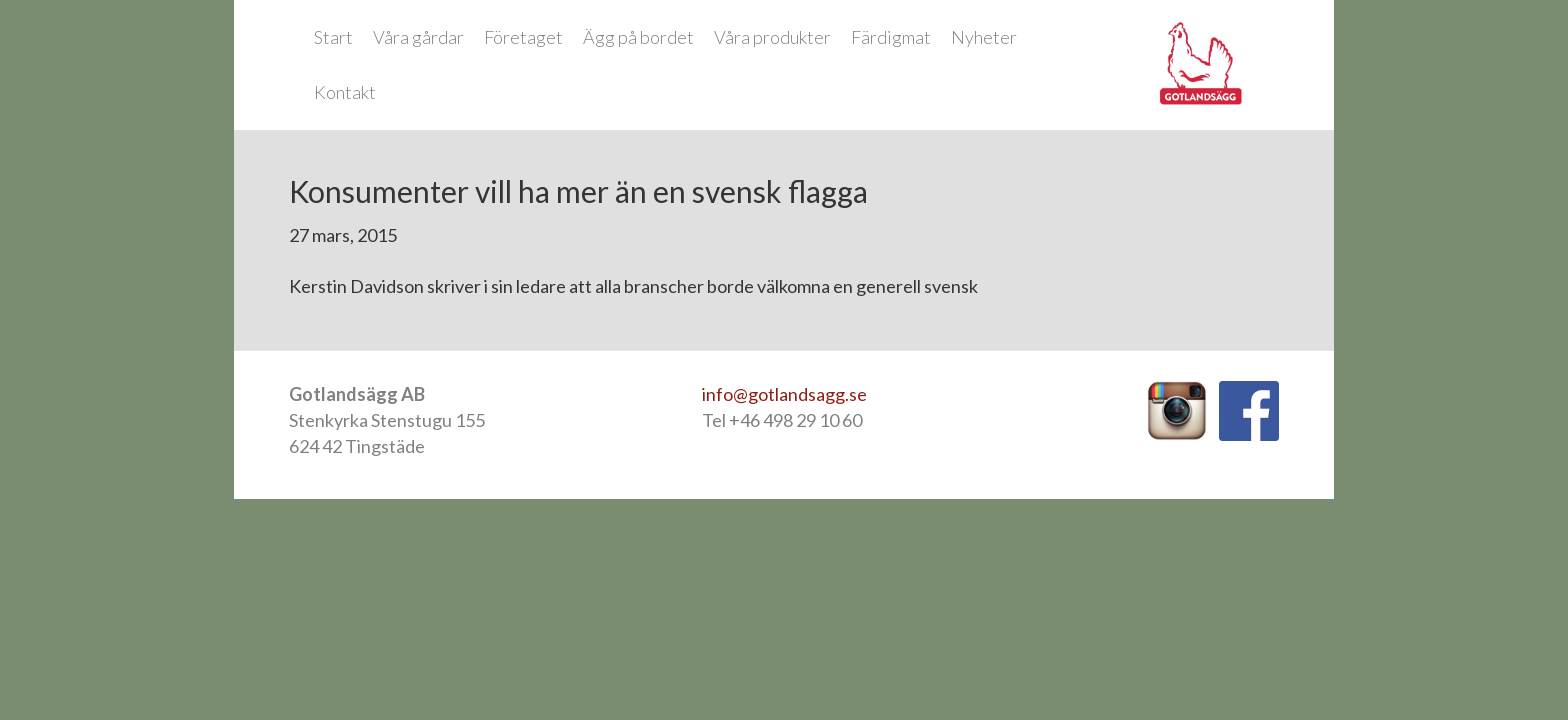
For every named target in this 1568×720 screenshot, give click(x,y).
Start (333, 37)
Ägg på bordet (638, 37)
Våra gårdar (418, 37)
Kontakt (345, 92)
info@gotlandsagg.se (784, 394)
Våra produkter (772, 37)
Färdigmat (891, 37)
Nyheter (984, 37)
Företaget (523, 37)
